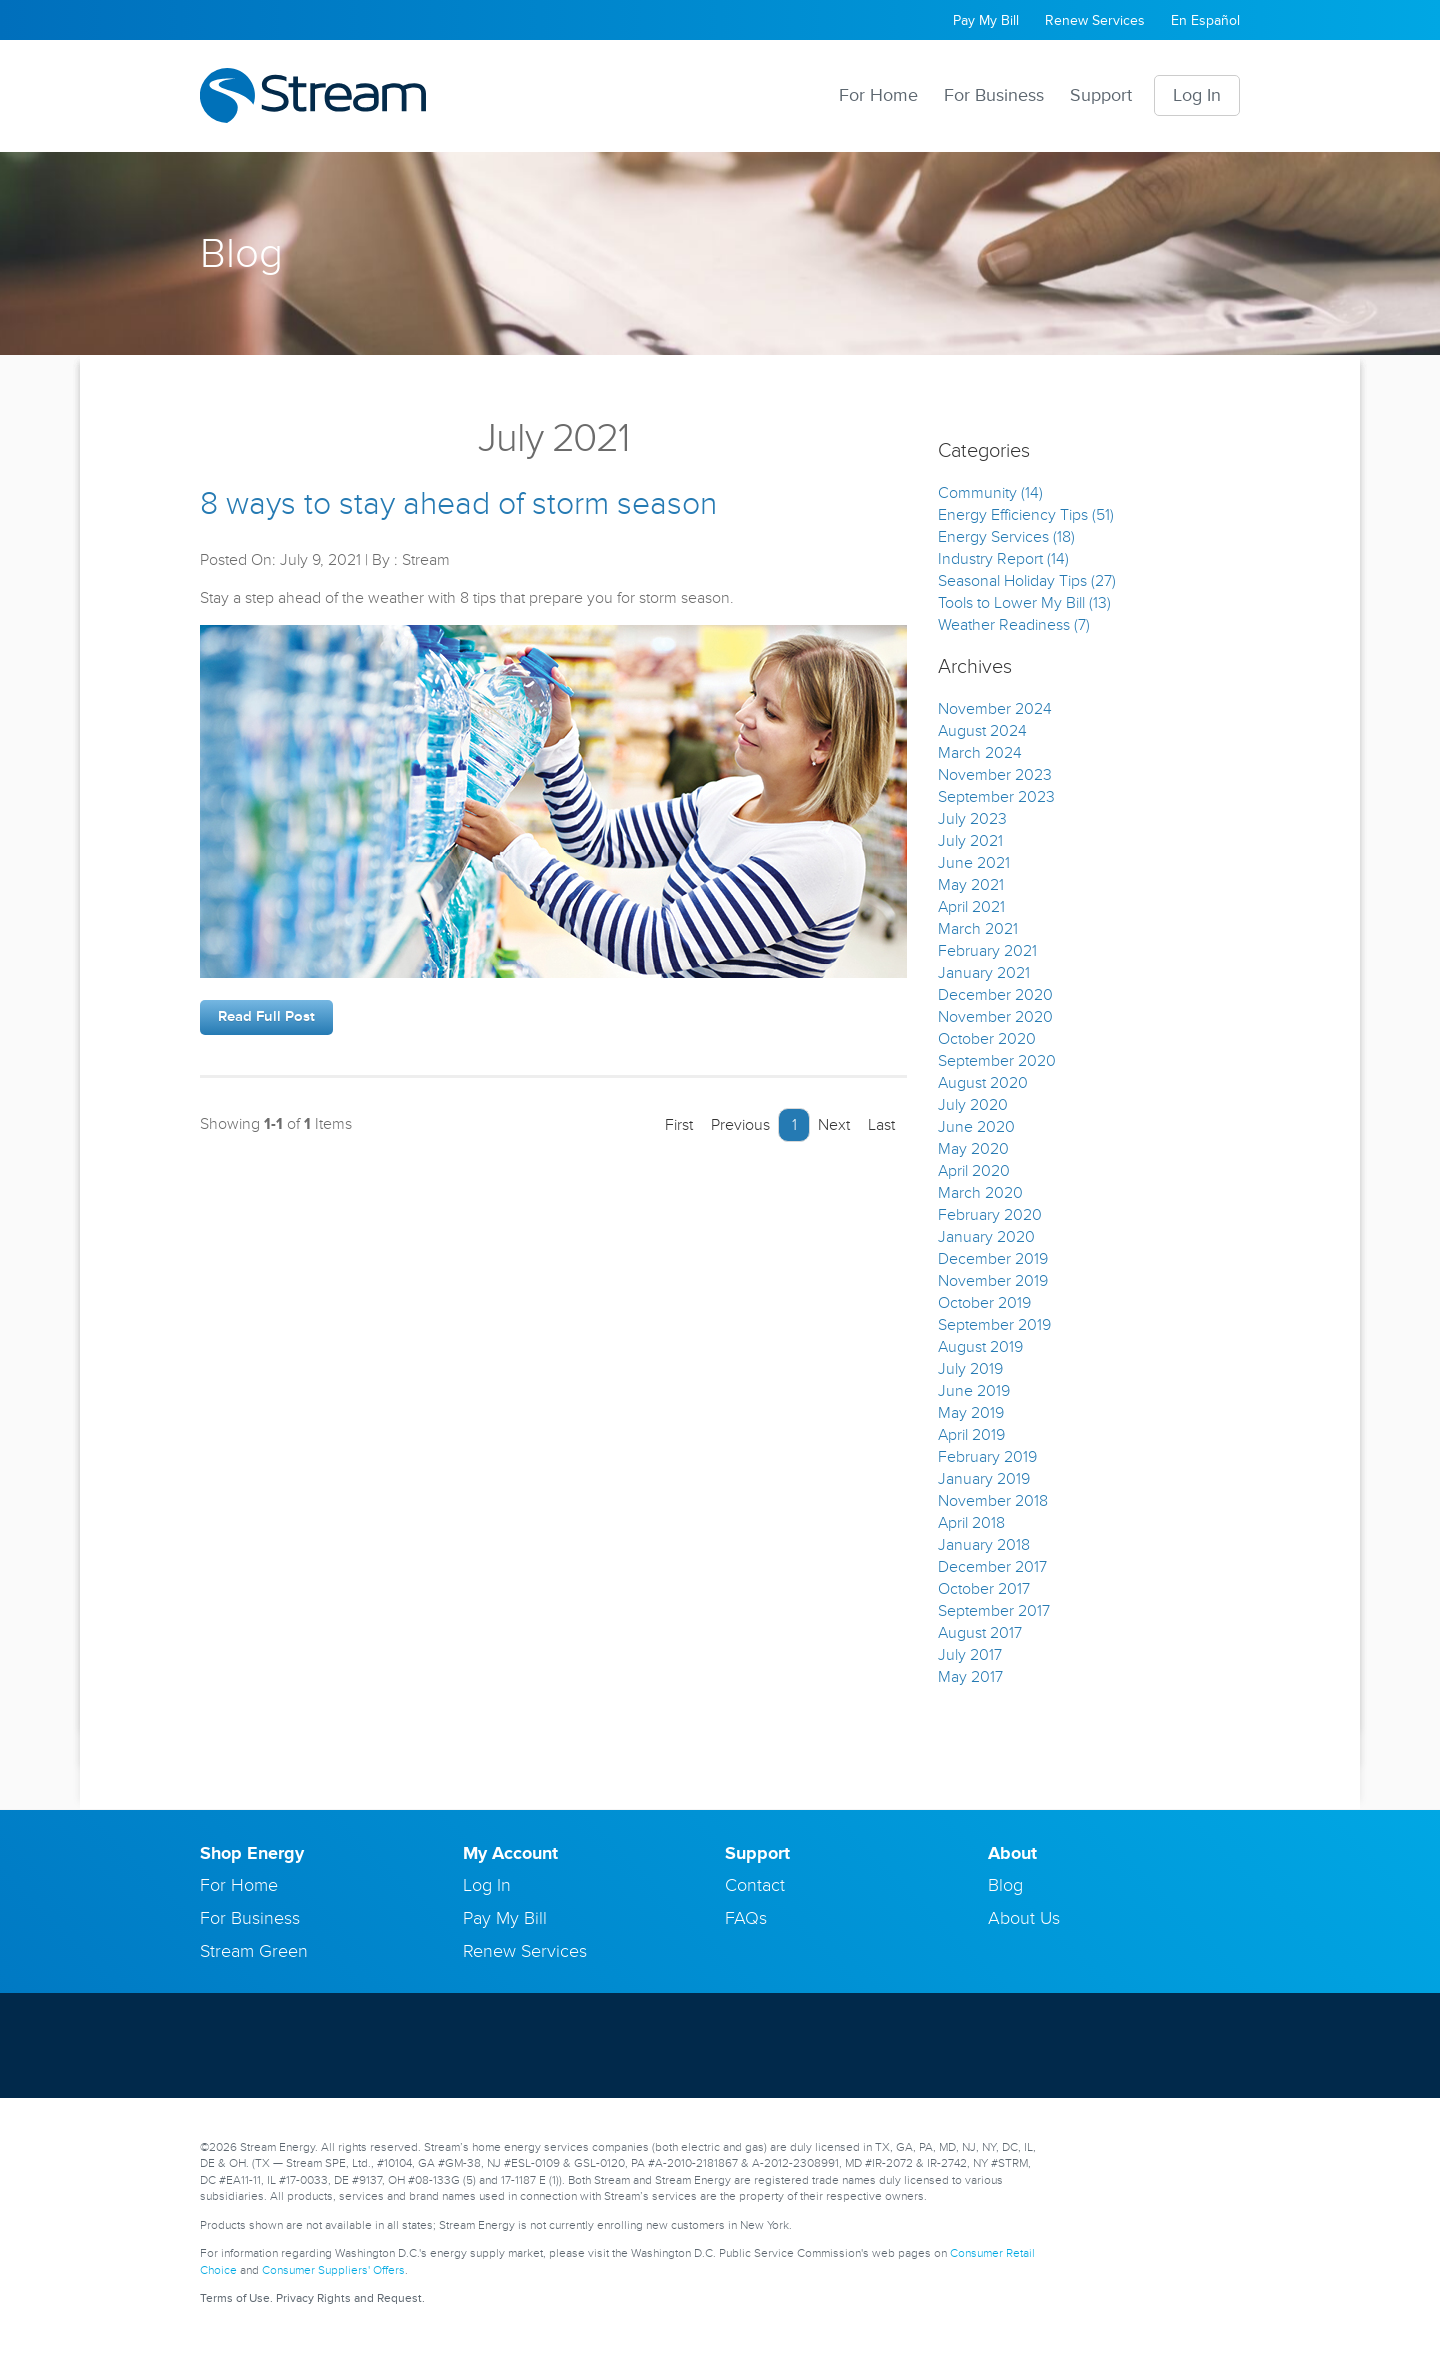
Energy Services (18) (1006, 537)
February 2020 (990, 1215)
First (674, 1125)
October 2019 (984, 1303)
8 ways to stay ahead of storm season (458, 504)
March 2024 (980, 753)
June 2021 (974, 863)
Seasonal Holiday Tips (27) (1027, 581)
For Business (994, 95)
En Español (1205, 20)
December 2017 (992, 1567)
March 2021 (978, 929)
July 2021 (970, 841)
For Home (878, 95)
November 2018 (993, 1501)
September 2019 (994, 1325)
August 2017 (980, 1633)
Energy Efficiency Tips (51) (1026, 515)
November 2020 (995, 1017)
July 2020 (973, 1105)
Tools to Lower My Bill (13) (1024, 603)
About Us (1024, 1918)
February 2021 (987, 951)
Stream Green (254, 1951)
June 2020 (976, 1127)
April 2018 (971, 1523)
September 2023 (996, 797)
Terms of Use (235, 2298)
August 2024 (982, 731)
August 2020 (983, 1083)
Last (886, 1125)
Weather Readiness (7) (1014, 625)
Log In (1197, 95)
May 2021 (971, 885)
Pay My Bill (986, 20)
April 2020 (974, 1171)
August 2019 (980, 1347)
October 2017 (984, 1589)
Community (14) (990, 493)
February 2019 (987, 1457)
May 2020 (973, 1149)
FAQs (746, 1918)
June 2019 (974, 1391)
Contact (755, 1885)
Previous (735, 1125)
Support (1101, 95)
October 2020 (987, 1039)
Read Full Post (266, 1016)
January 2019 (984, 1479)
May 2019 (971, 1413)
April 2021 (971, 907)
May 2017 (970, 1677)
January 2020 (986, 1237)
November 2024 (995, 709)
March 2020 (980, 1193)
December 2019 (993, 1259)
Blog (1005, 1885)
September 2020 (997, 1061)
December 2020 (995, 995)
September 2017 (994, 1611)
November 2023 (995, 775)
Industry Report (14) (1003, 559)
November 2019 (993, 1281)
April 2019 (971, 1435)
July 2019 (970, 1369)
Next (839, 1125)
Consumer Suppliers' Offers (333, 2270)
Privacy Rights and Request (349, 2298)
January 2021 (984, 973)
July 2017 (970, 1655)
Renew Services (1095, 20)
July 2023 (972, 819)
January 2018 (984, 1545)
